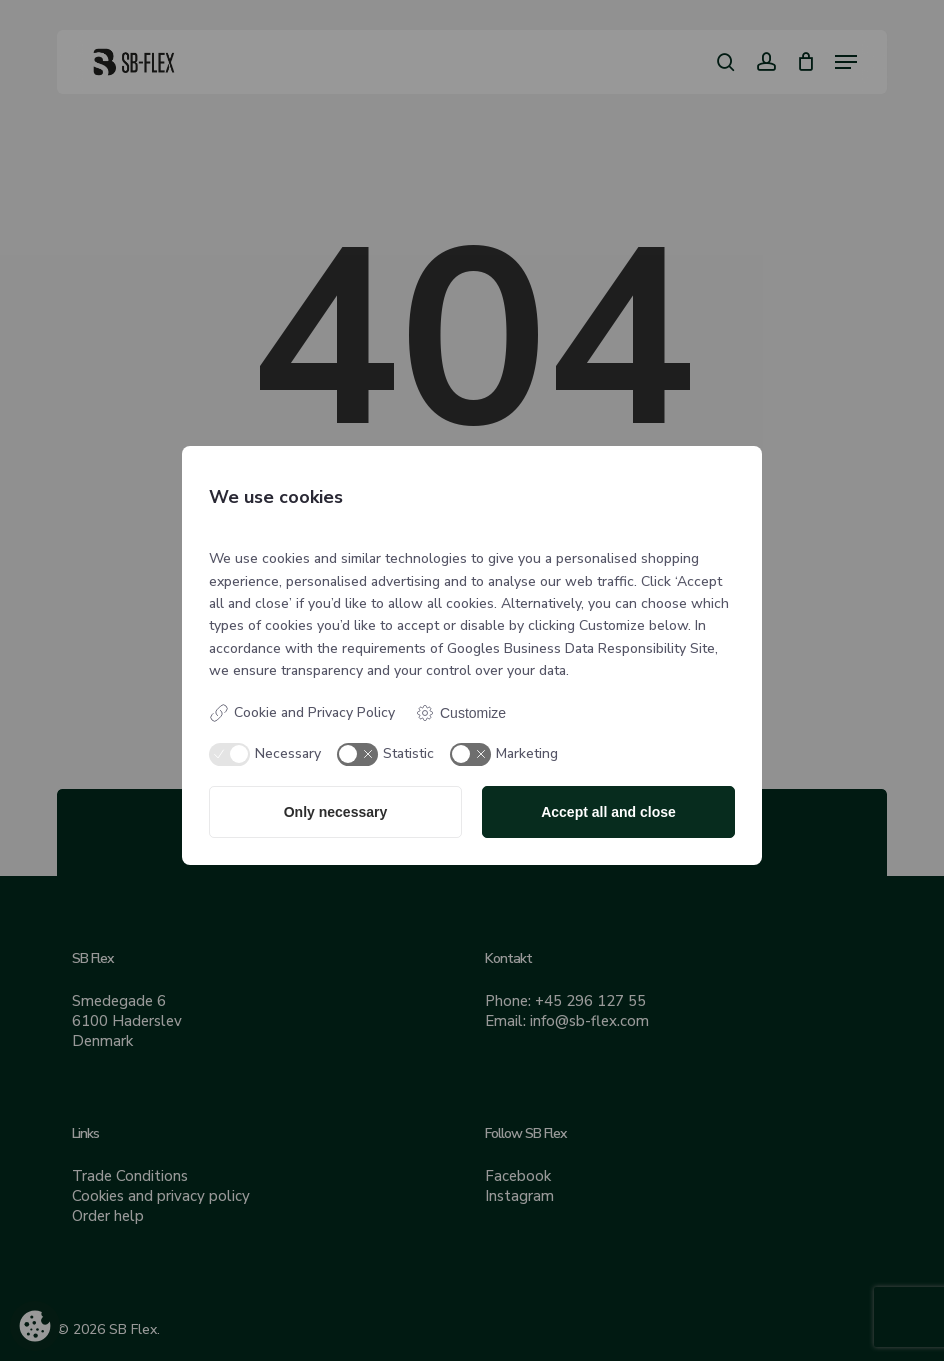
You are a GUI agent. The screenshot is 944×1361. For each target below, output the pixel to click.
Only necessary (336, 812)
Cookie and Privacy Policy (302, 713)
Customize (460, 713)
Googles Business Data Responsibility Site (581, 648)
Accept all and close (608, 812)
